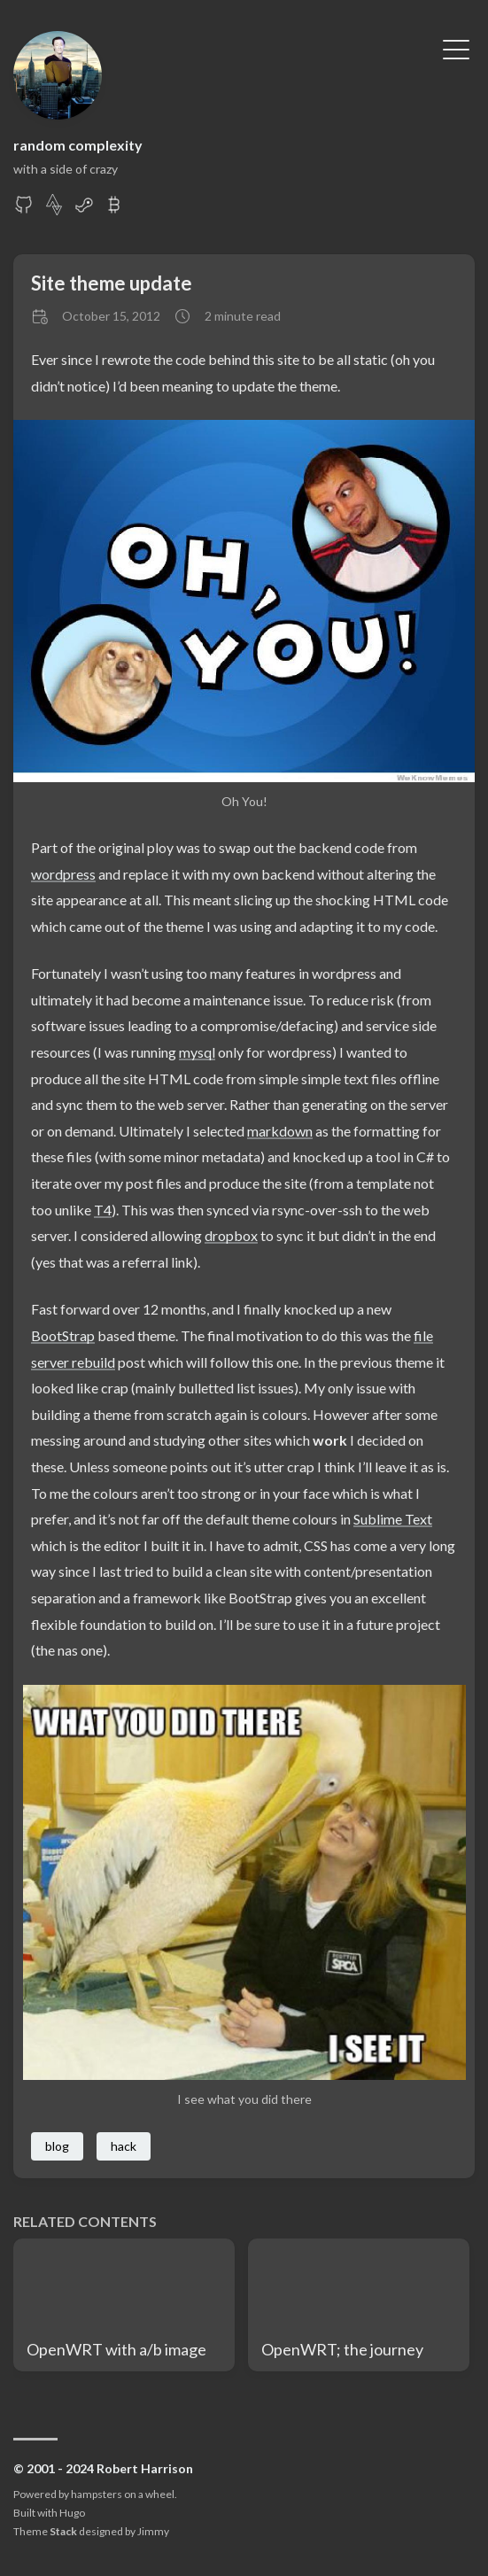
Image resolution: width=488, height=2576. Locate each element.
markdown (280, 1130)
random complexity (78, 144)
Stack (63, 2531)
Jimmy (153, 2531)
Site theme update (111, 283)
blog (57, 2145)
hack (123, 2145)
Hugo (72, 2512)
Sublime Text (392, 1518)
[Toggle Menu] (456, 48)
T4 (103, 1209)
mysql (197, 1052)
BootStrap (63, 1335)
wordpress (63, 873)
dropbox (231, 1235)
